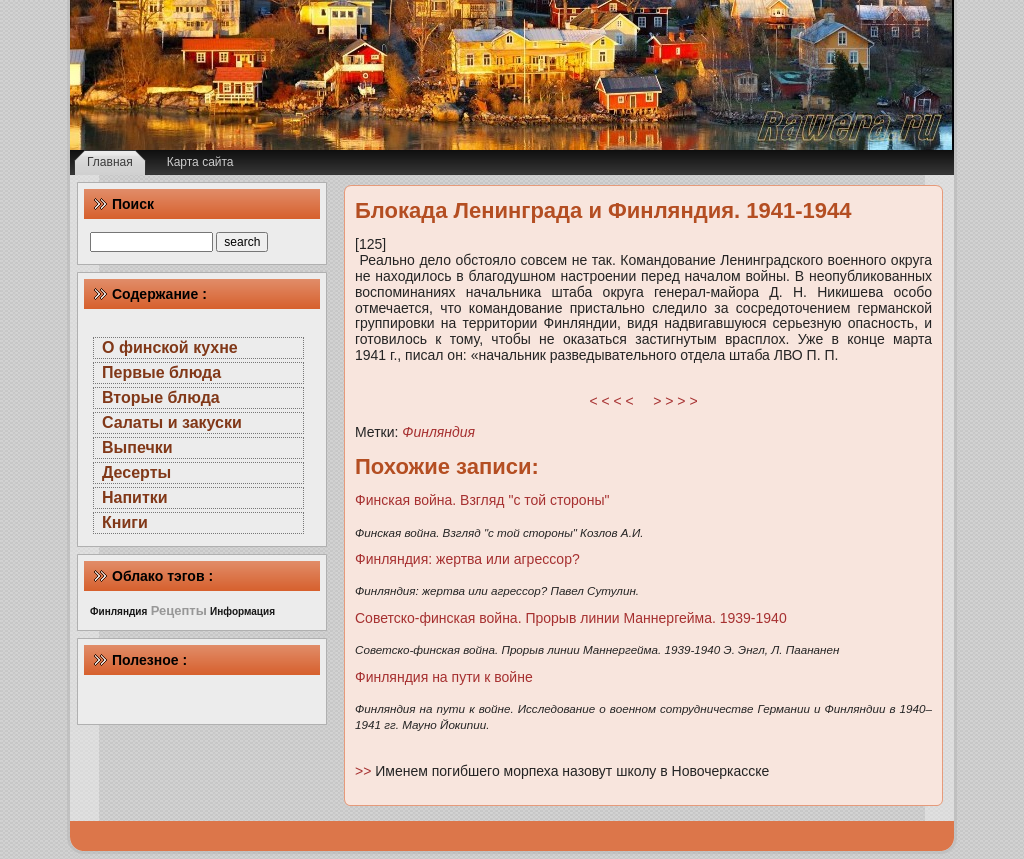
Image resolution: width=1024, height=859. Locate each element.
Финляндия (438, 432)
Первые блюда (161, 372)
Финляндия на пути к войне (444, 677)
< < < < (612, 401)
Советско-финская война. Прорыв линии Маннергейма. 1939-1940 (571, 618)
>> (365, 771)
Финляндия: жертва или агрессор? (467, 559)
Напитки (135, 497)
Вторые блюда (161, 397)
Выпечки (137, 447)
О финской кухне (170, 347)
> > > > (675, 401)
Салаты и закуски (172, 422)
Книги (125, 522)
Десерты (136, 472)
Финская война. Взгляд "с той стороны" (482, 500)
